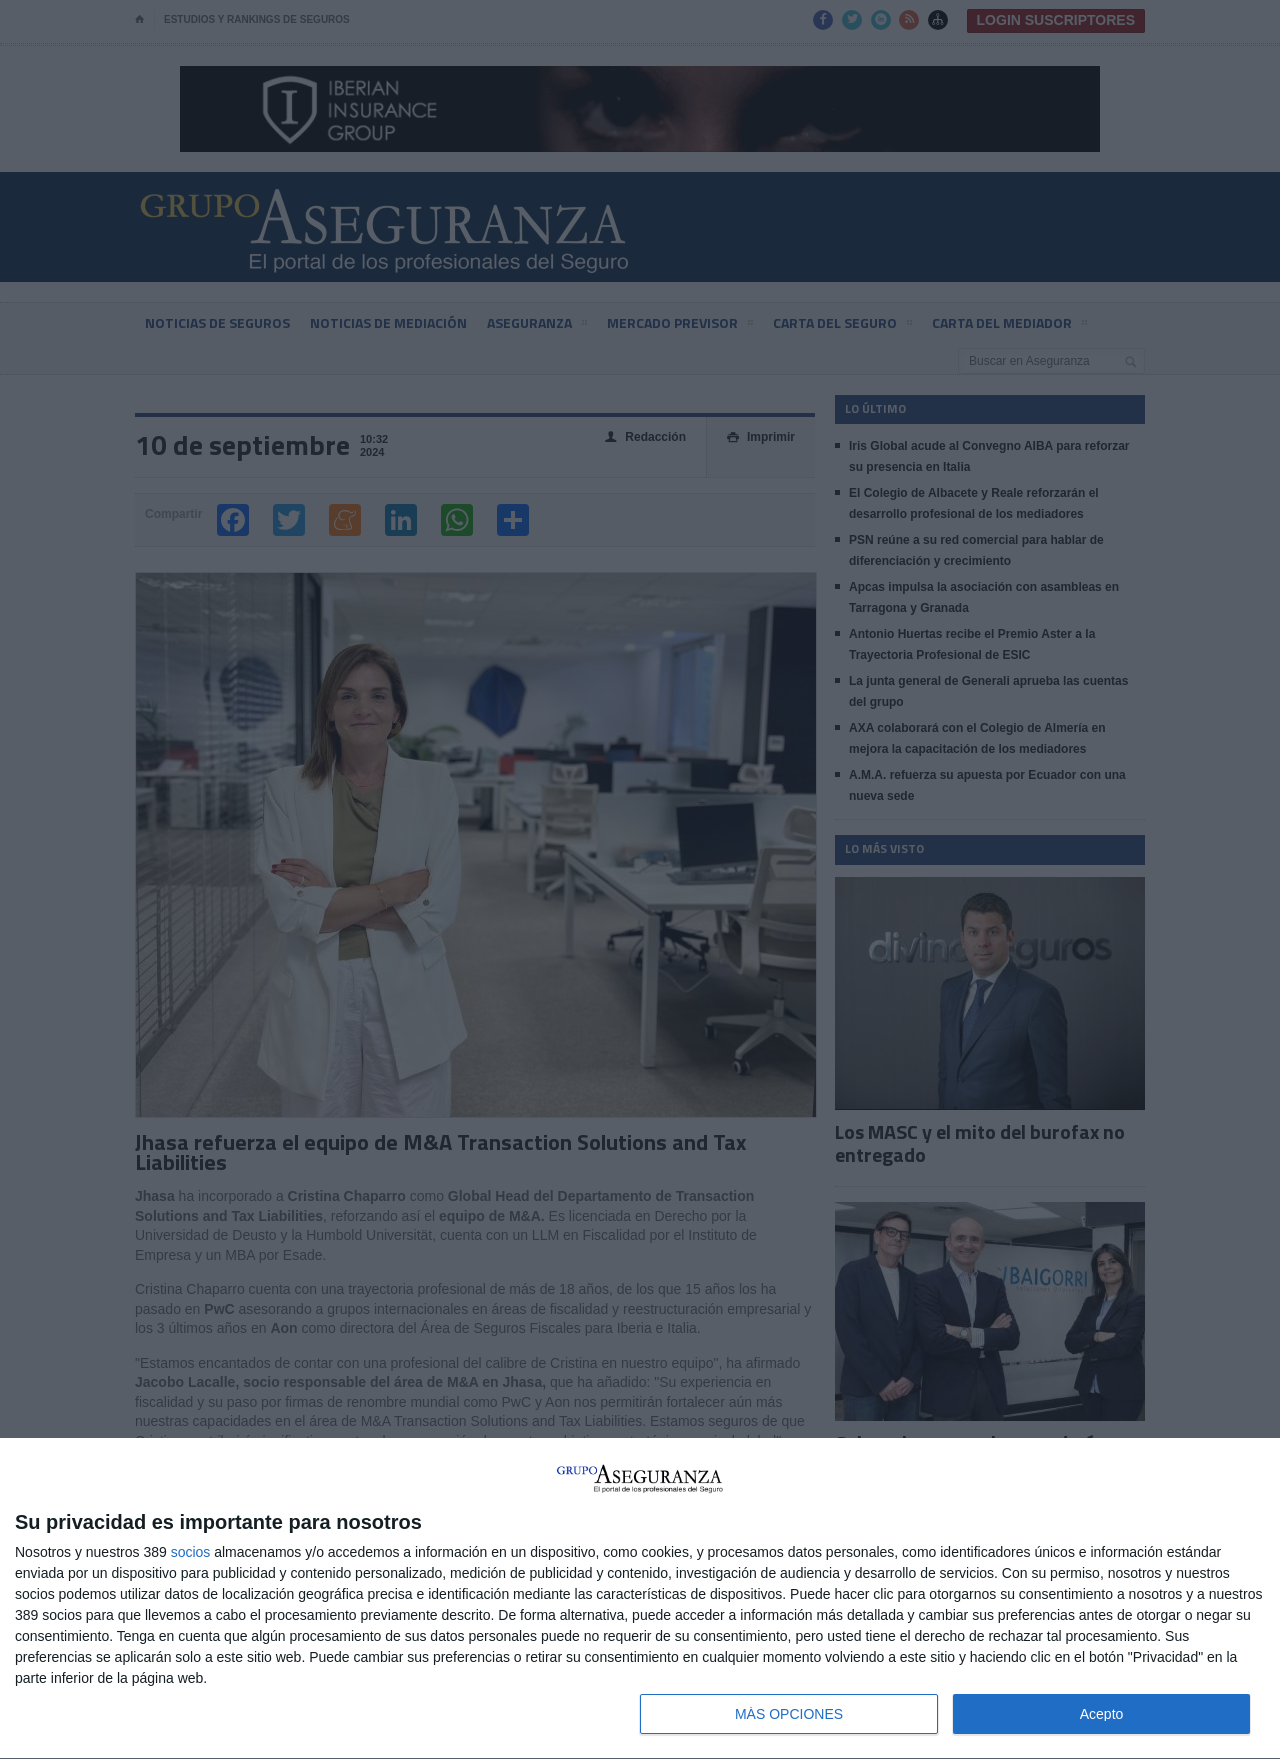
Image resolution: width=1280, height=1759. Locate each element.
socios (191, 1552)
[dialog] (640, 1599)
